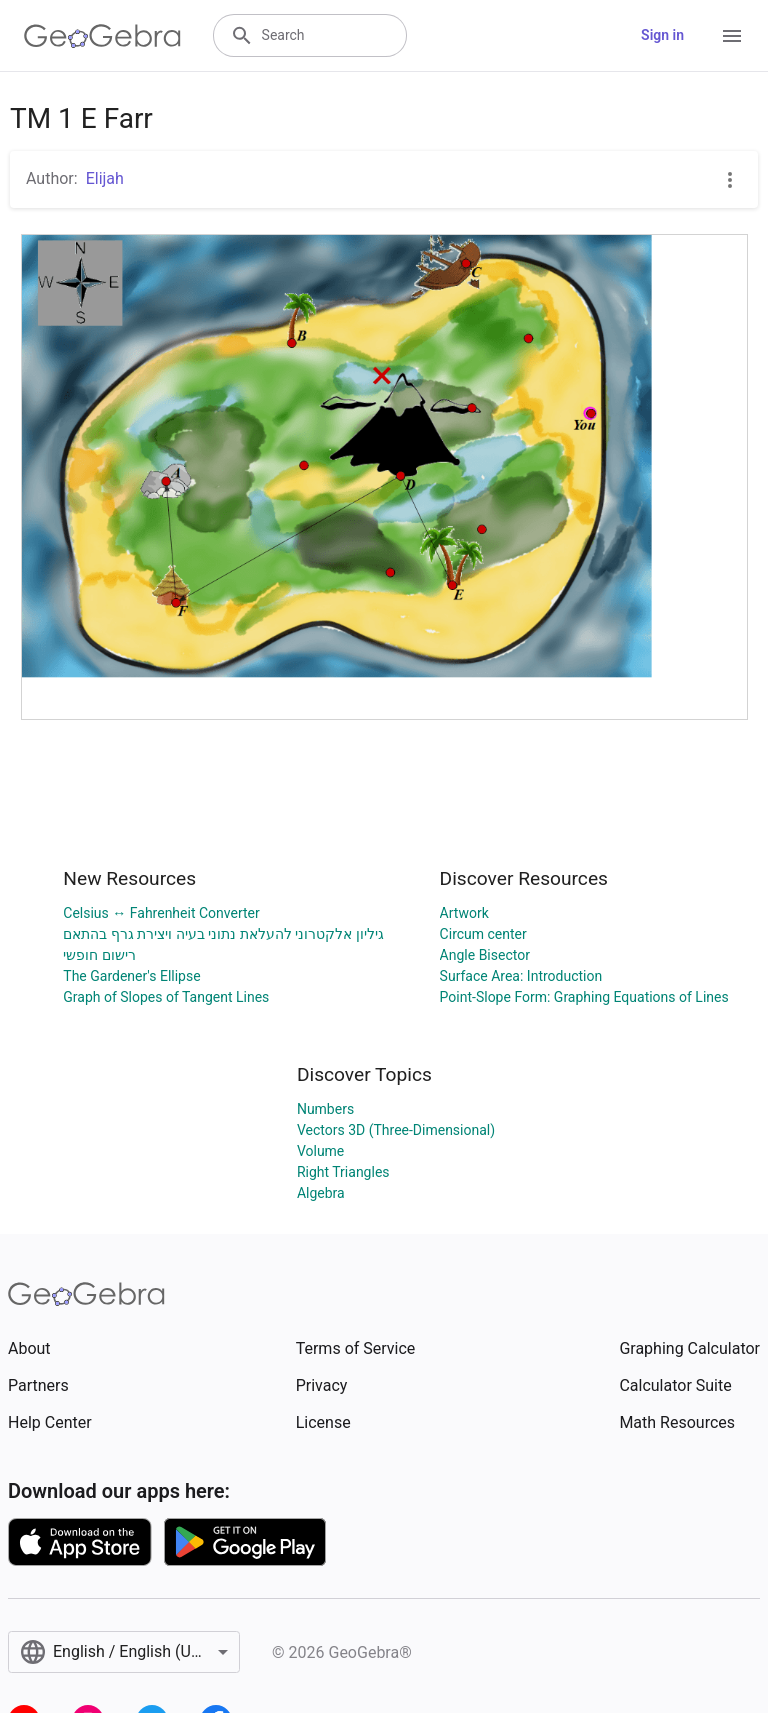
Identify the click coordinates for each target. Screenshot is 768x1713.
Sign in (662, 35)
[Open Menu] (732, 36)
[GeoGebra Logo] (102, 36)
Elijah (105, 178)
